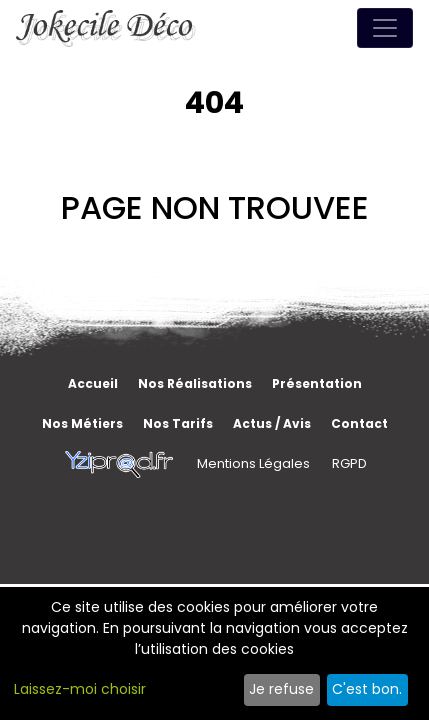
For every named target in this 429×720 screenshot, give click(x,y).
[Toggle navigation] (385, 28)
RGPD (349, 463)
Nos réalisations (195, 383)
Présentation (317, 383)
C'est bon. (367, 689)
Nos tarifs (178, 423)
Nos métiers (82, 423)
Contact (359, 423)
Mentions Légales (253, 463)
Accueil (93, 383)
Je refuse (281, 689)
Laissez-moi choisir (80, 689)
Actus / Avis (272, 423)
